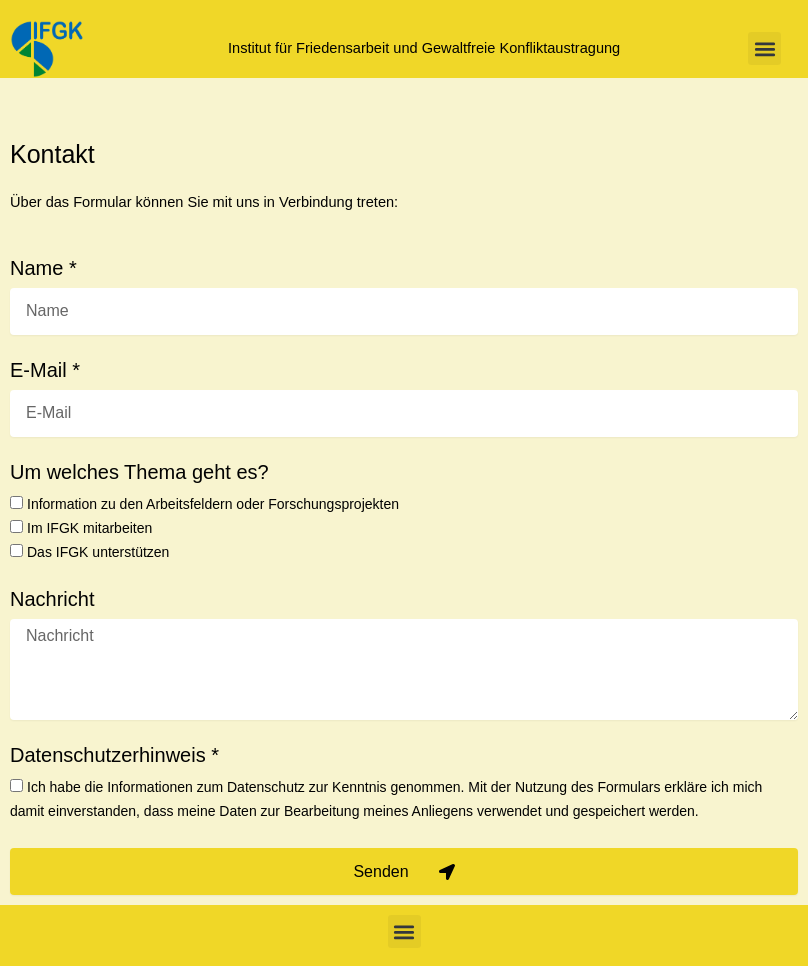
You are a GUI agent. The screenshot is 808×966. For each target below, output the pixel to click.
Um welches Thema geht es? (139, 472)
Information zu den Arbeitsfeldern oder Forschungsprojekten (213, 504)
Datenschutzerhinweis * (114, 755)
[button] (764, 48)
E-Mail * (45, 370)
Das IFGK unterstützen (98, 552)
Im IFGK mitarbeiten (89, 528)
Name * (43, 268)
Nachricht (52, 599)
